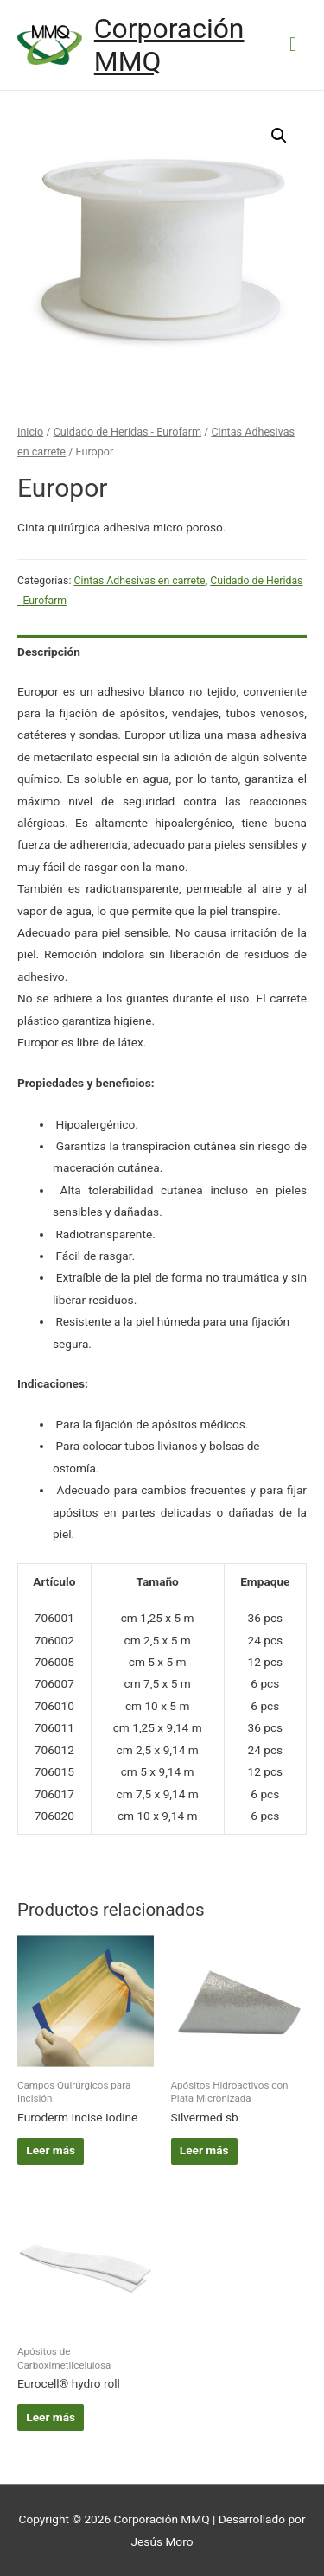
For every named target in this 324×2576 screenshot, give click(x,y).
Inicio (30, 431)
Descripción (48, 651)
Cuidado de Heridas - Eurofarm (127, 431)
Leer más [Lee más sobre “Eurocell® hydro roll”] (50, 2417)
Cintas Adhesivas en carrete (139, 581)
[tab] (162, 652)
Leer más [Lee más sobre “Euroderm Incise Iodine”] (50, 2150)
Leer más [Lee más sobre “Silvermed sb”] (204, 2150)
